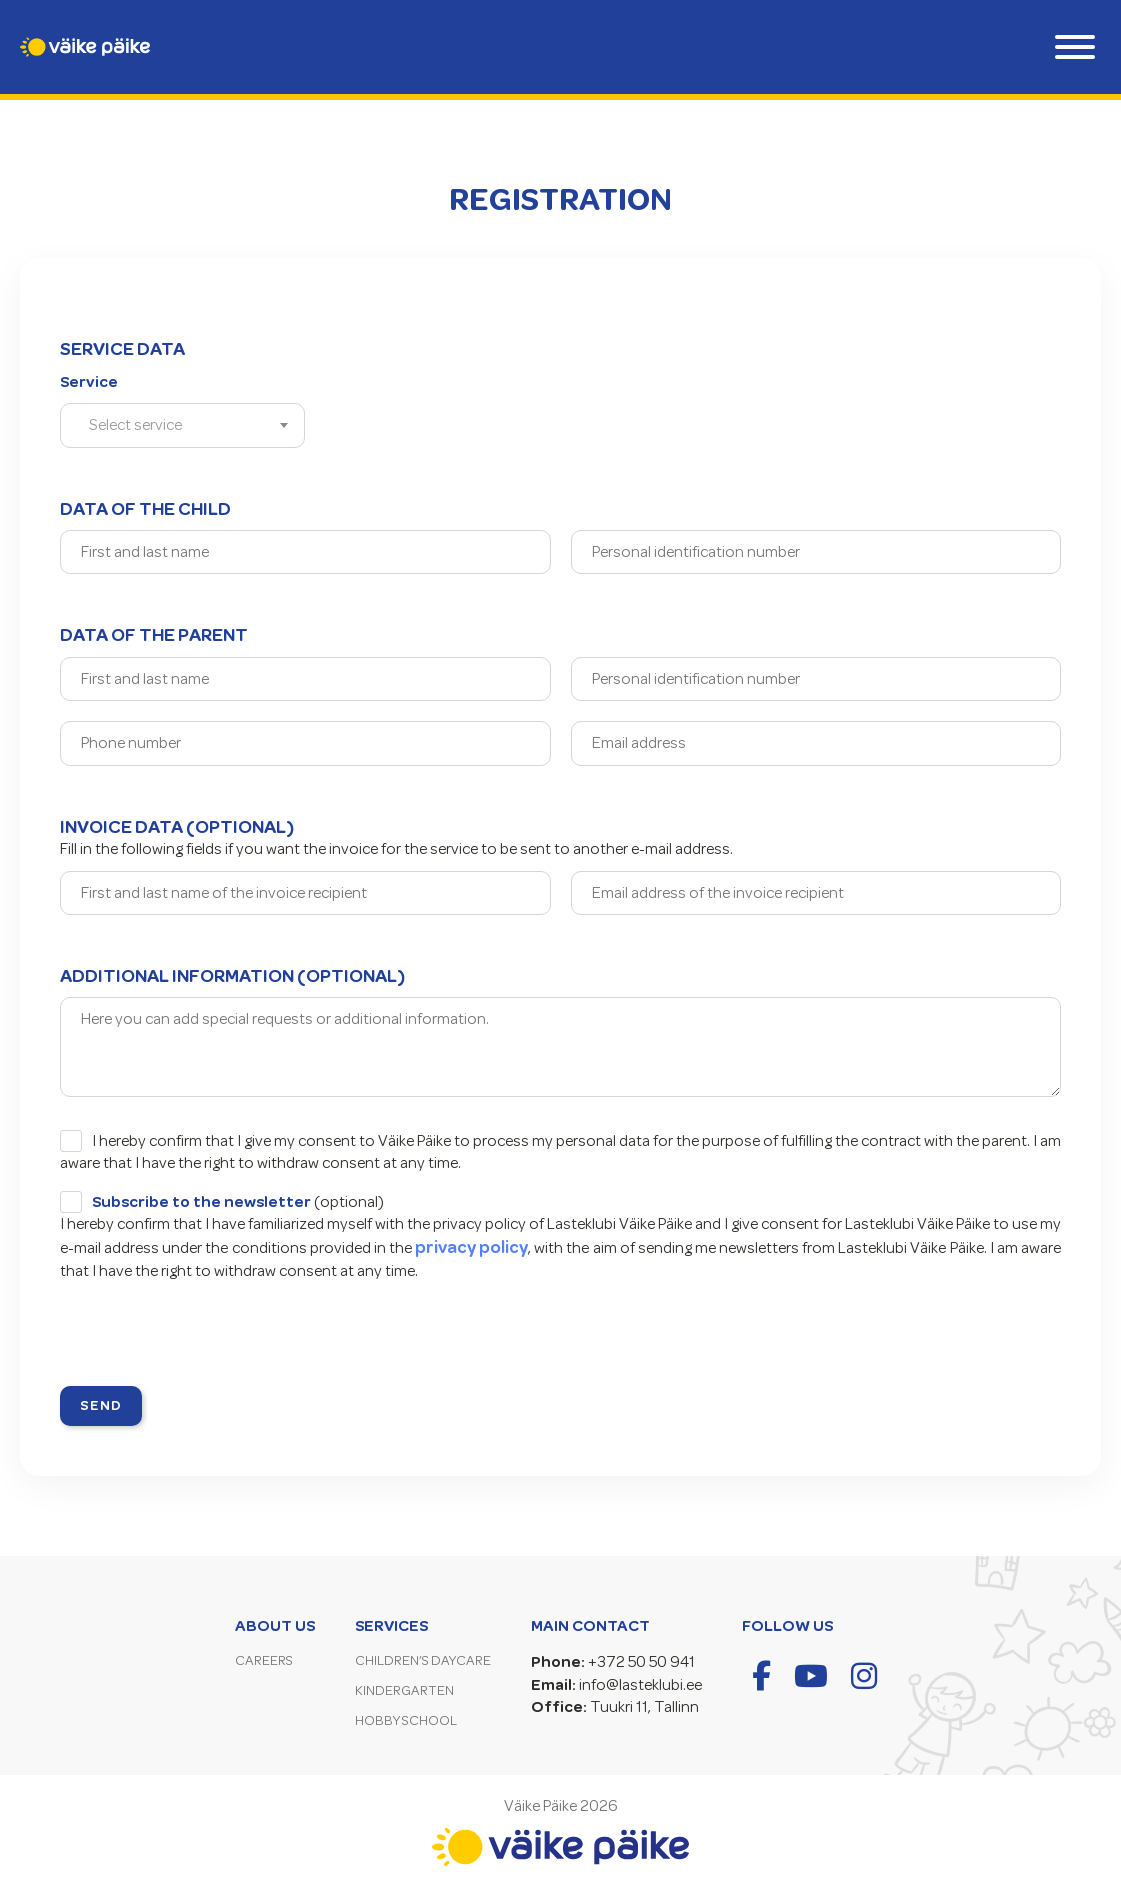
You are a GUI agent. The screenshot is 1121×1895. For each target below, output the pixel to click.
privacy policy (471, 1247)
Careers (264, 1660)
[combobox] (182, 425)
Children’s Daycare (423, 1660)
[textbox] (141, 425)
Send (101, 1405)
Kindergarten (404, 1690)
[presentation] (212, 1337)
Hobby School (406, 1720)
